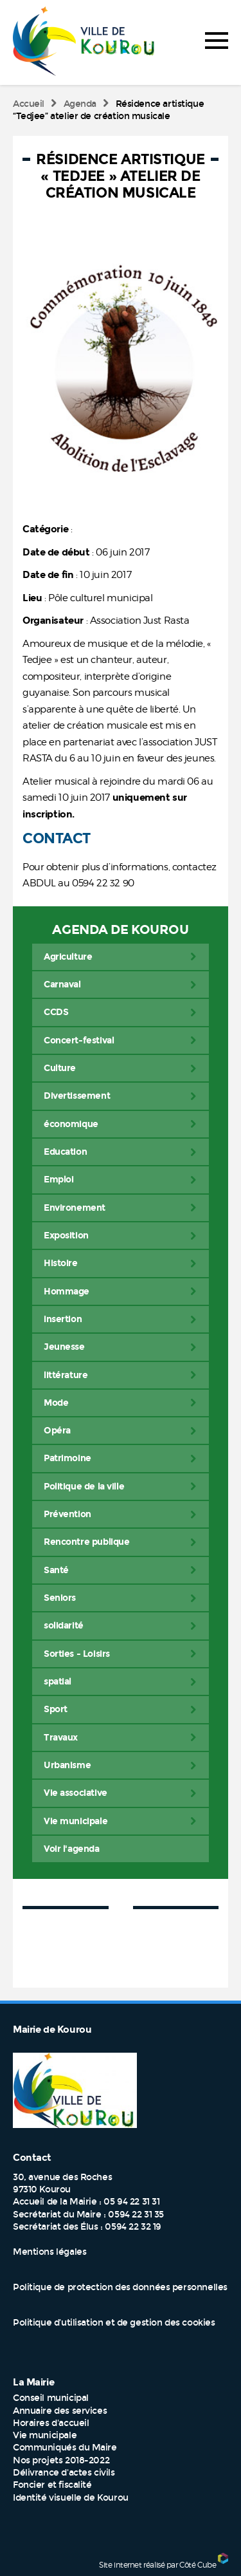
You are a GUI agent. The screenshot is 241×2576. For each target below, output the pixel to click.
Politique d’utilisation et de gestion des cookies (114, 2322)
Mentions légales (49, 2251)
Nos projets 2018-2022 (61, 2460)
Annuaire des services (60, 2410)
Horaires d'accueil (51, 2423)
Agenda (80, 103)
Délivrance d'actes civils (64, 2472)
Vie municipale (44, 2435)
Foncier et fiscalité (52, 2484)
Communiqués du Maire (65, 2447)
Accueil (28, 103)
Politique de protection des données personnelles (120, 2287)
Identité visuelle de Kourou (71, 2497)
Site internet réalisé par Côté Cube (157, 2565)
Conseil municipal (51, 2398)
